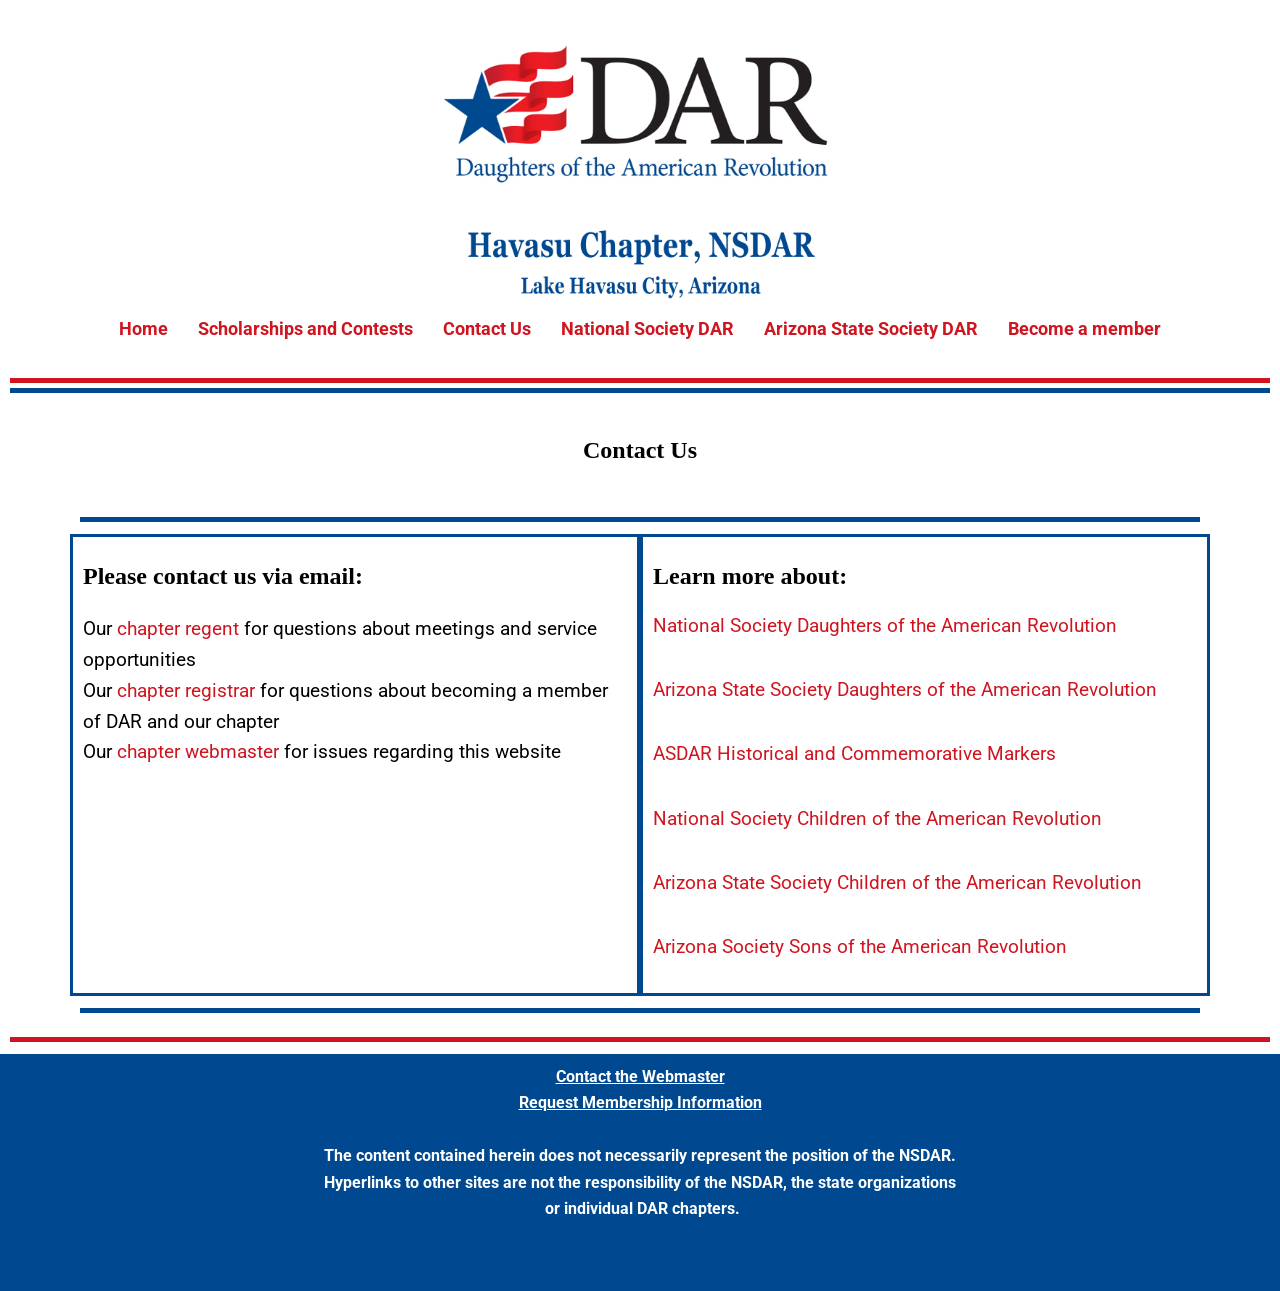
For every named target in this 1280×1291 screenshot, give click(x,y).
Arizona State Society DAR (871, 328)
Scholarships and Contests (305, 328)
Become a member (1084, 328)
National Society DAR (647, 328)
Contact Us (487, 328)
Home (143, 328)
